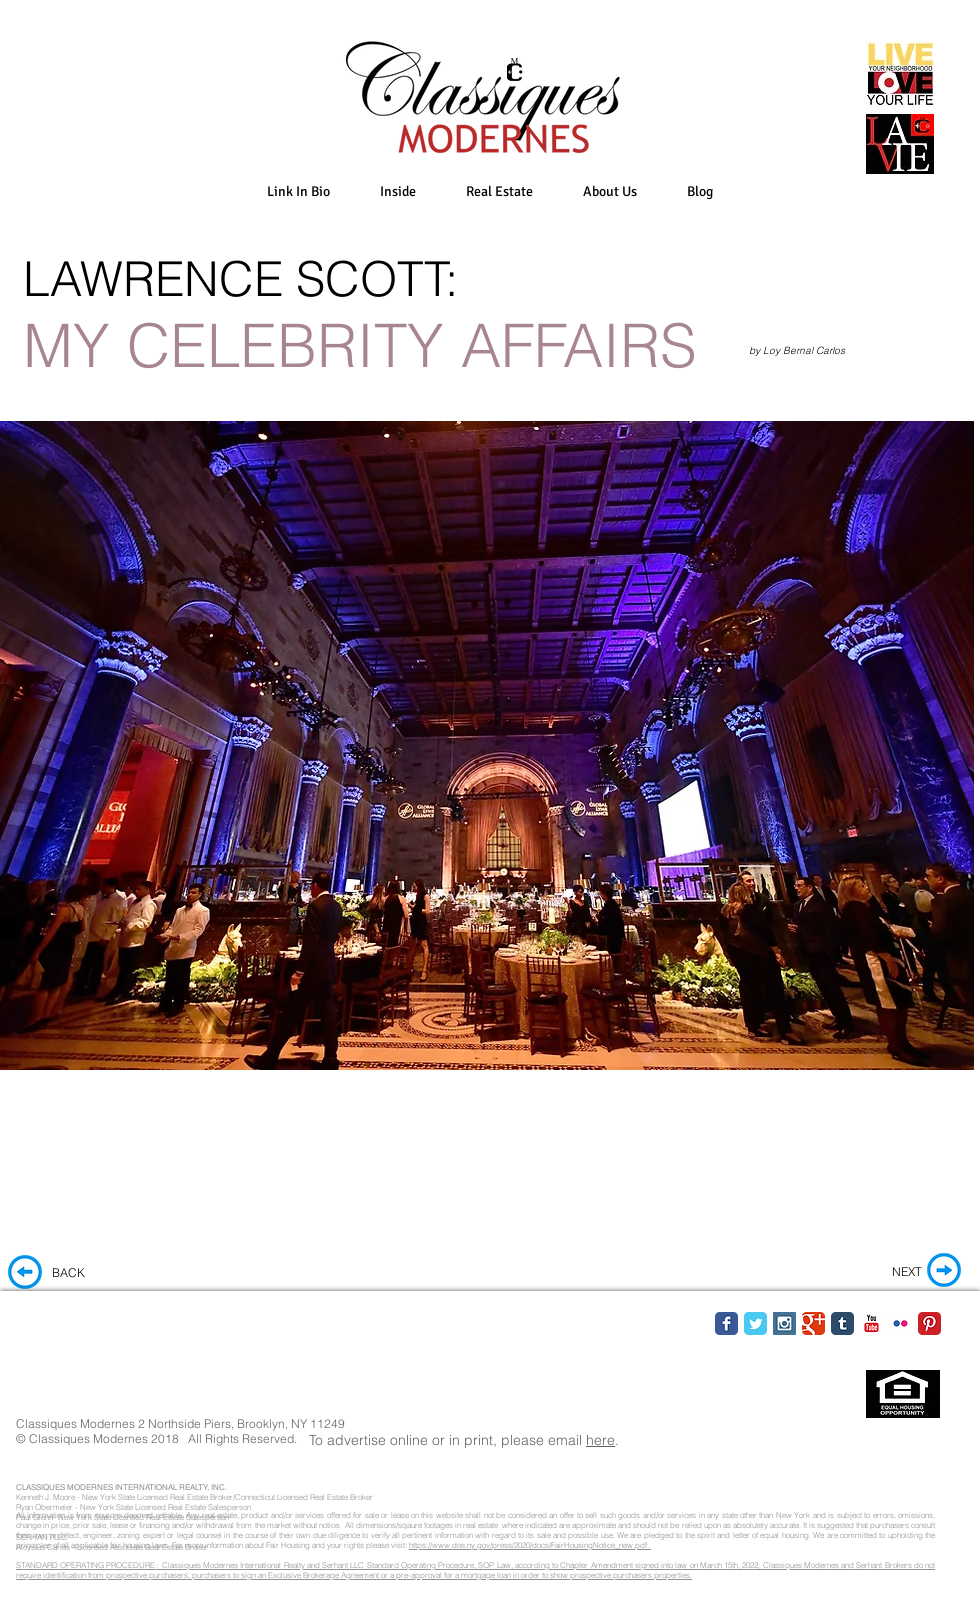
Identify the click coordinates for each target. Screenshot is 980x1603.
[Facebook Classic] (726, 1323)
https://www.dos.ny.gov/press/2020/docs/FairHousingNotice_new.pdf (530, 1545)
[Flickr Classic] (900, 1323)
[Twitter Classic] (755, 1323)
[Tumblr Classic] (842, 1323)
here (600, 1440)
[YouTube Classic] (871, 1323)
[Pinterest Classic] (929, 1323)
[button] (398, 191)
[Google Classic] (813, 1323)
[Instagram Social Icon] (784, 1323)
